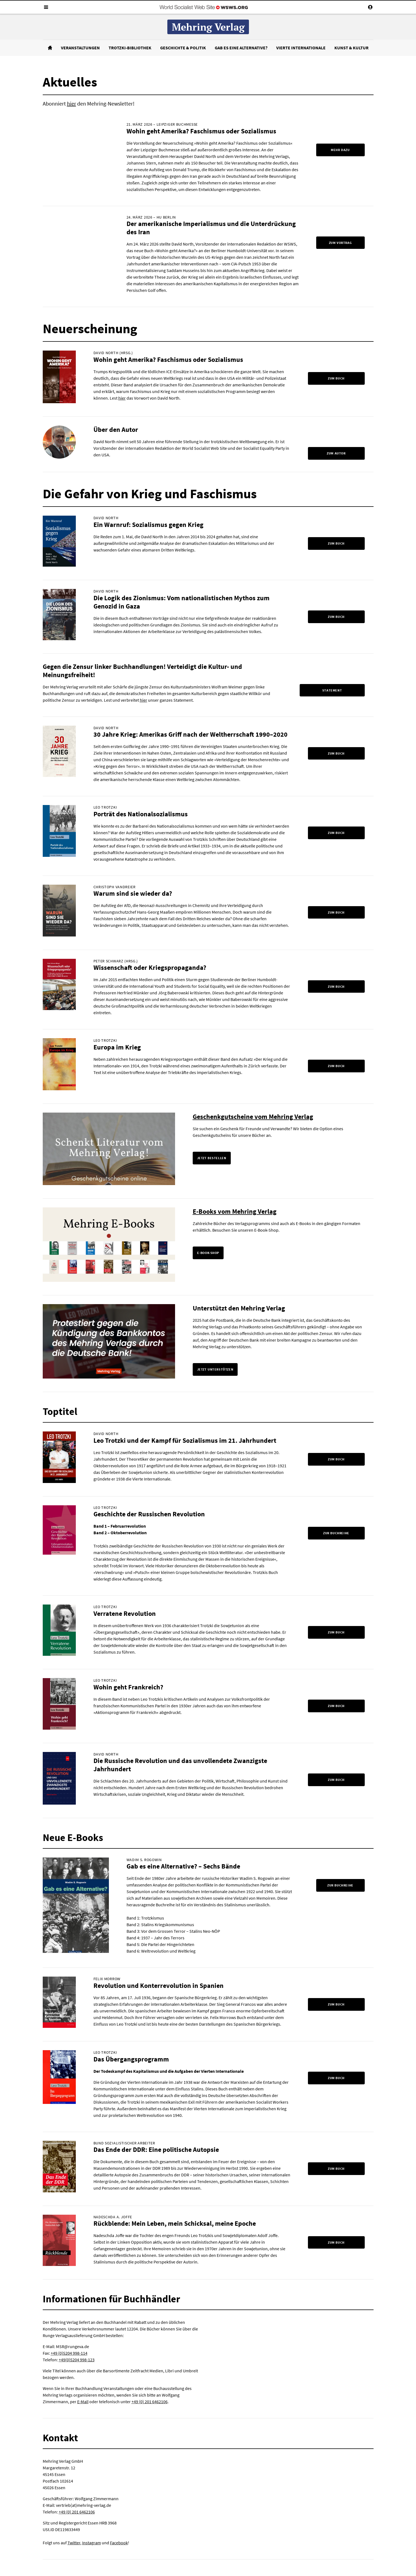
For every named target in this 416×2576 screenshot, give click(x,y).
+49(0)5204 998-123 (77, 2359)
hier (71, 103)
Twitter (74, 2542)
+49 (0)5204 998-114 (69, 2353)
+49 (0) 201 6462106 (149, 2401)
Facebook (119, 2542)
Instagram (91, 2542)
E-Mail (82, 2401)
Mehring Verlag (208, 26)
